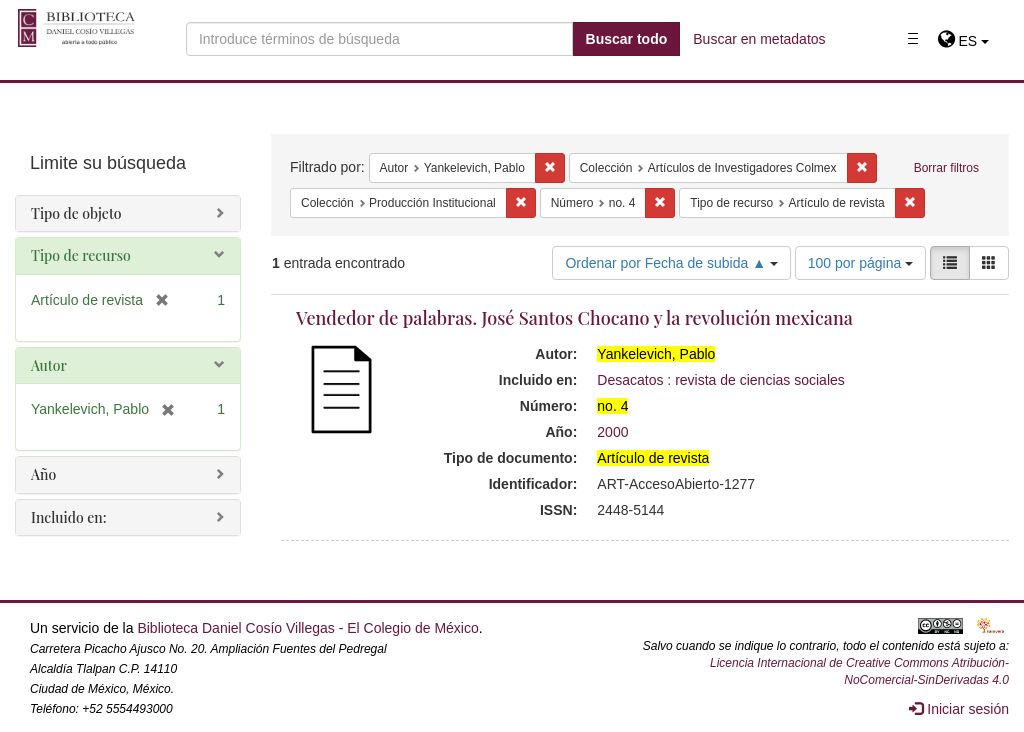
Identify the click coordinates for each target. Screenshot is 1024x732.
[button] (963, 41)
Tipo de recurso (81, 255)
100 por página (860, 263)
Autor (49, 365)
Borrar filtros (946, 168)
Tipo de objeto (76, 213)
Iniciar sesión (959, 709)
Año (43, 474)
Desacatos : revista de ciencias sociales (720, 380)
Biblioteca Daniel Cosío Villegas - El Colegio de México (307, 628)
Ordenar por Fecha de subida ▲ (671, 263)
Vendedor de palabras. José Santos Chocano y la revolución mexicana (574, 318)
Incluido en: (68, 517)
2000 (612, 432)
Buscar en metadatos (759, 39)
